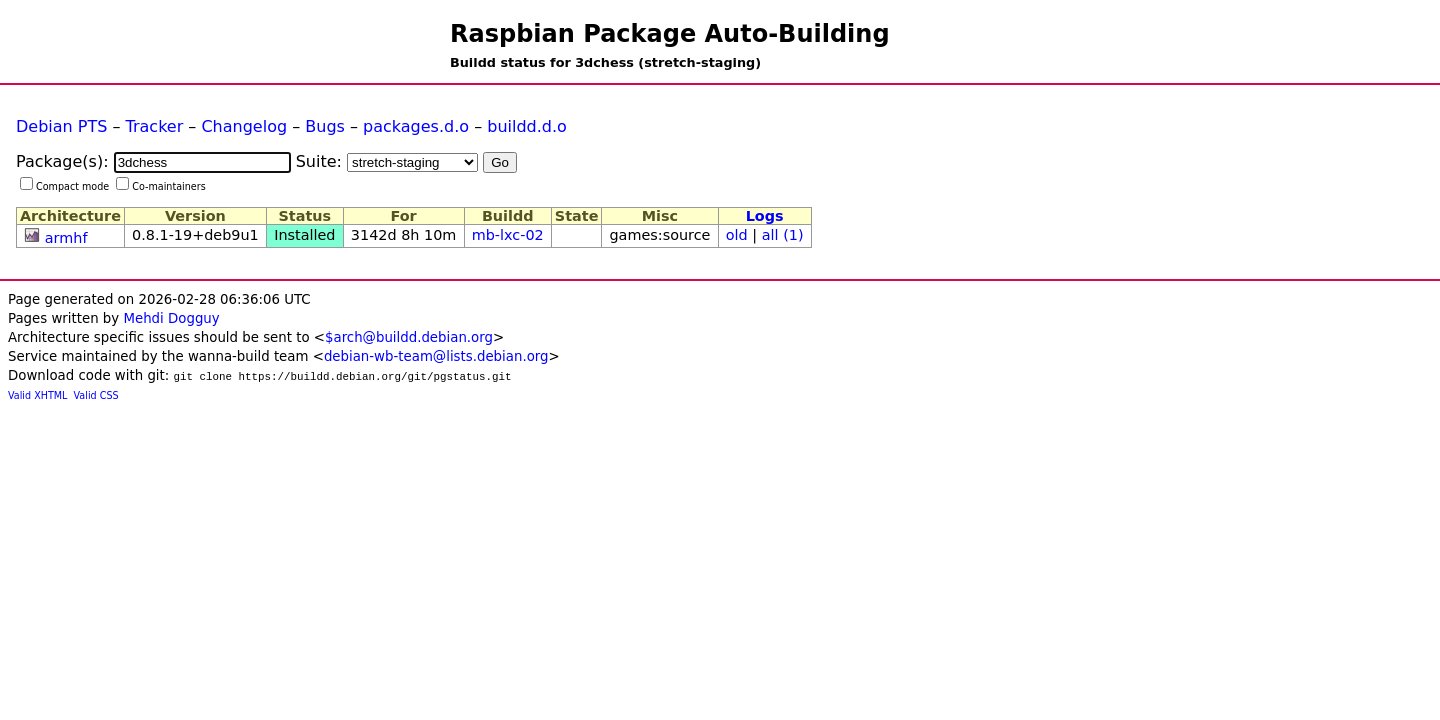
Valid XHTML (37, 395)
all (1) (783, 235)
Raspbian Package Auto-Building (670, 34)
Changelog (244, 126)
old (737, 235)
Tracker (155, 126)
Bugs (325, 126)
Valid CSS (96, 395)
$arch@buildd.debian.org (409, 337)
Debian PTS (61, 126)
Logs (765, 216)
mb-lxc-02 (508, 235)
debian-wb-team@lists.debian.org (436, 356)
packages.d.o (416, 126)
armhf (66, 238)
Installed (304, 235)
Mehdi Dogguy (171, 318)
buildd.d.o (527, 126)
